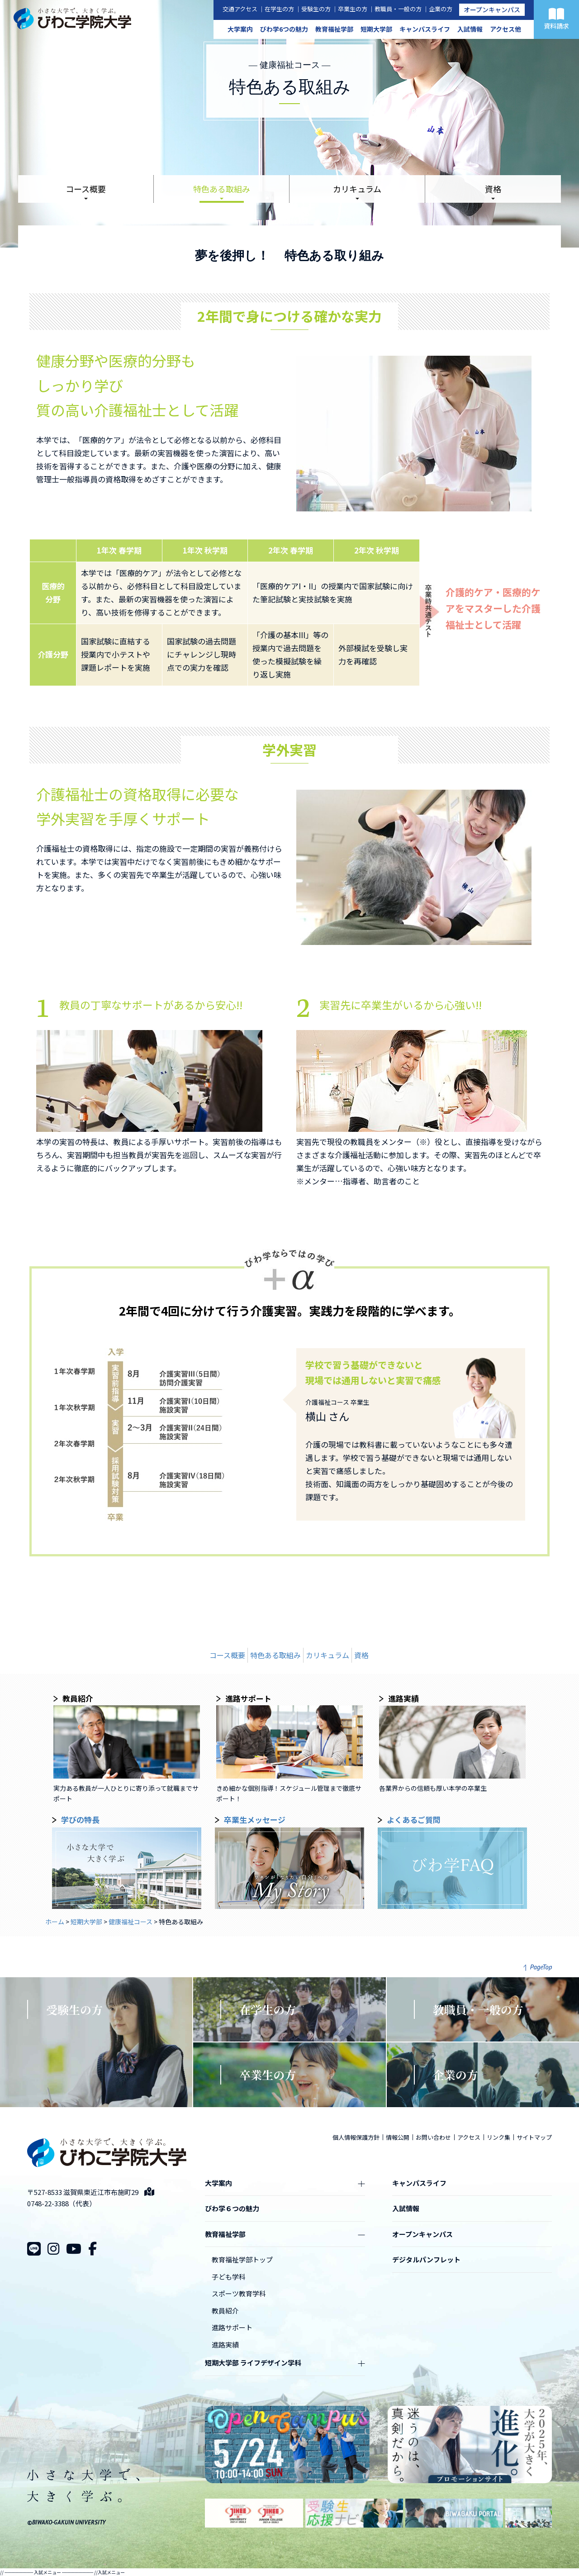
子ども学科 (229, 2276)
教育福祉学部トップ (242, 2259)
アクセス (468, 2137)
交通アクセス (240, 9)
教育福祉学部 (334, 28)
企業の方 (440, 9)
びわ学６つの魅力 (232, 2208)
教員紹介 (225, 2310)
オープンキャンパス (492, 9)
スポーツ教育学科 (239, 2293)
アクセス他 (505, 28)
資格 (493, 189)
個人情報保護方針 (356, 2137)
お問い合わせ (433, 2137)
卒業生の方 (352, 9)
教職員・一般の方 (398, 9)
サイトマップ (534, 2137)
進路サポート (232, 2327)
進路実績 (225, 2344)
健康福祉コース (130, 1921)
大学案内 (240, 28)
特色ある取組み (221, 189)
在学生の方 (279, 9)
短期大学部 (376, 28)
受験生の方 (316, 9)
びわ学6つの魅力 (284, 28)
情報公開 (397, 2137)
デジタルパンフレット (426, 2259)
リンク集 (498, 2137)
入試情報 (470, 28)
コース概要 (86, 189)
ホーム (54, 1921)
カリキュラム (357, 189)
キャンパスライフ (424, 28)
